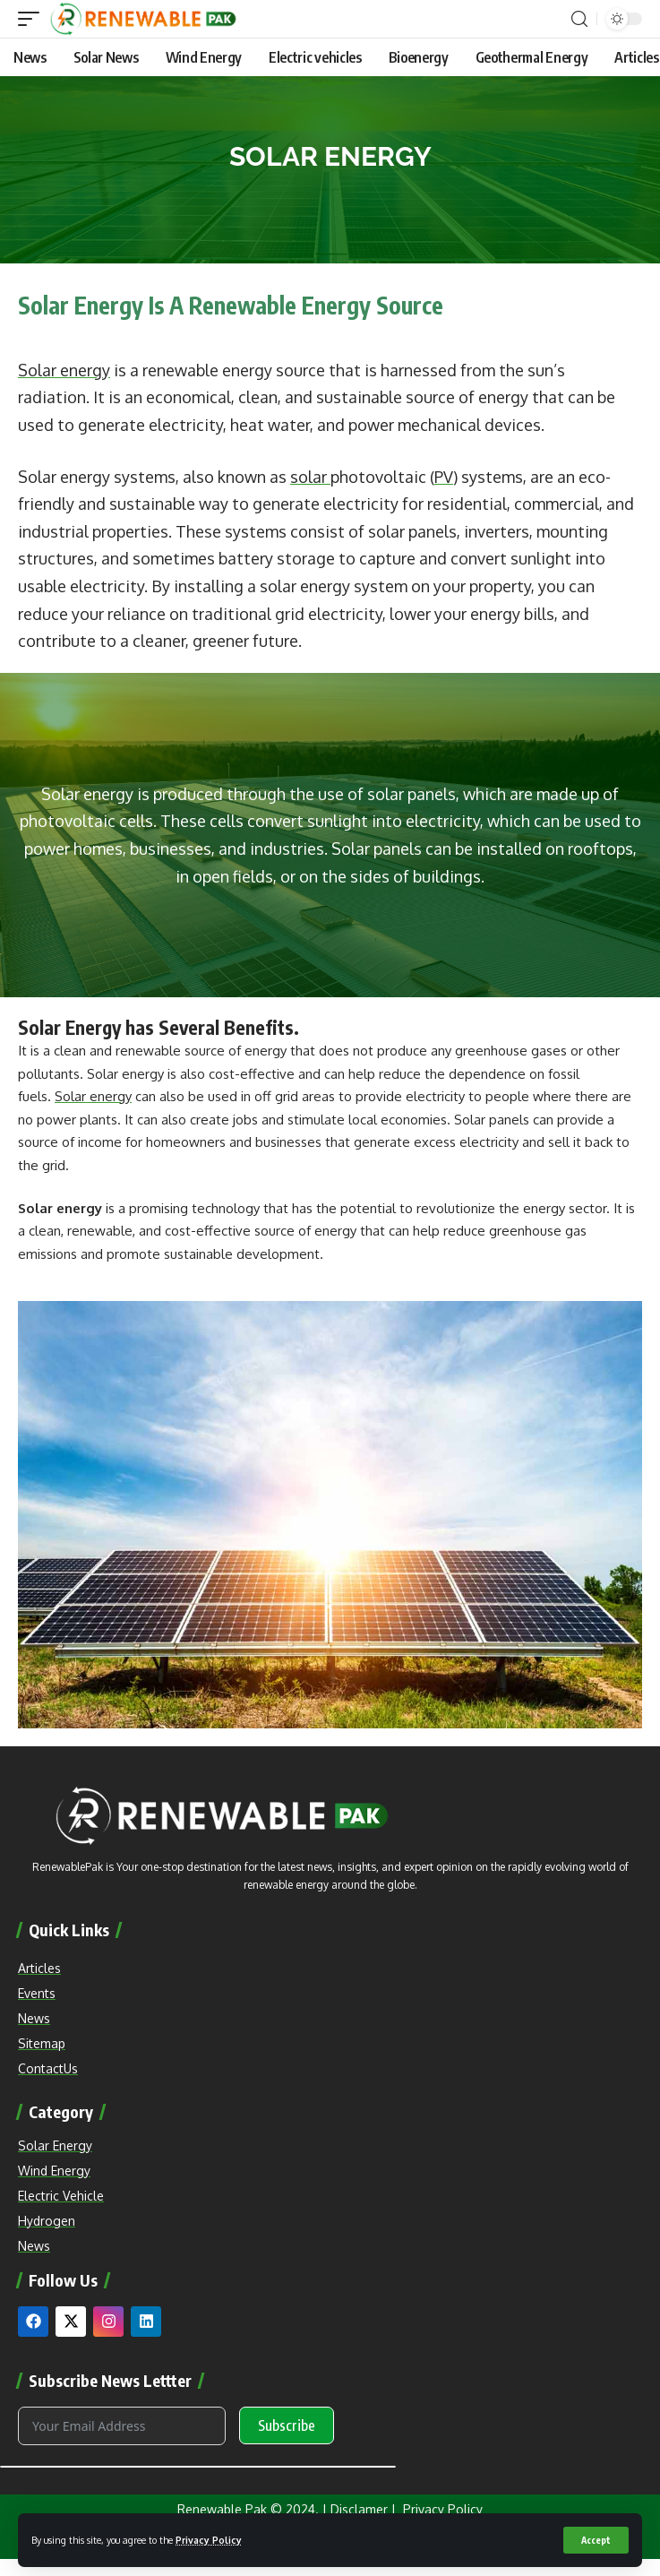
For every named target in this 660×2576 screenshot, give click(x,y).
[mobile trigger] (33, 19)
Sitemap (41, 2043)
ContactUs (48, 2068)
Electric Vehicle (61, 2195)
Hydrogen (46, 2220)
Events (37, 1993)
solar (310, 477)
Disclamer (359, 2509)
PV (443, 477)
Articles (39, 1968)
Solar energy (64, 370)
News (34, 2245)
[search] (579, 19)
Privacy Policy (209, 2540)
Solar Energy (55, 2145)
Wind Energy (54, 2170)
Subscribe (286, 2425)
